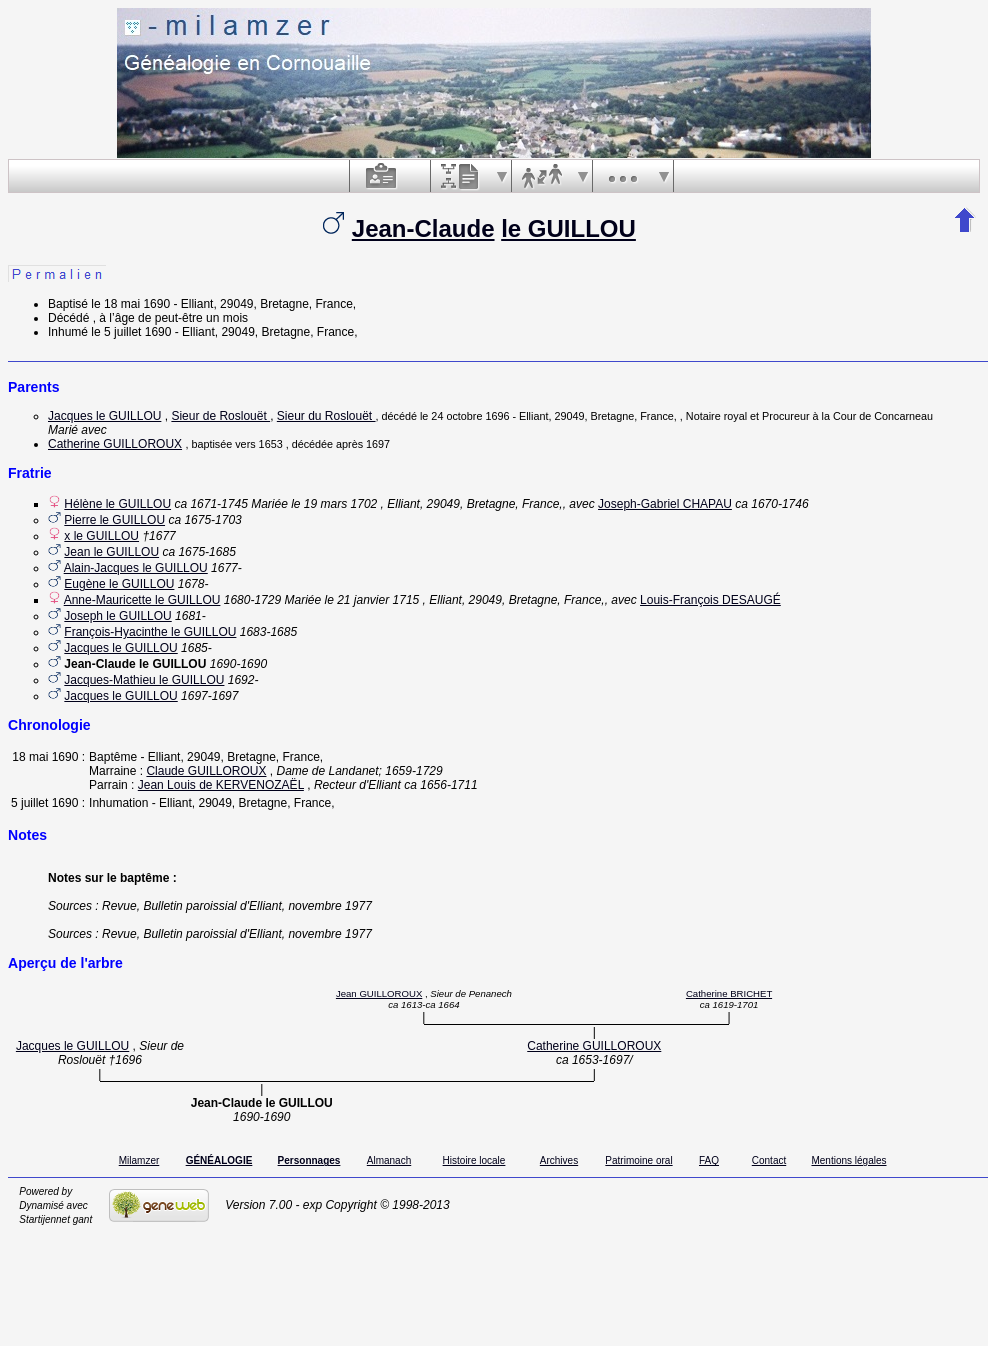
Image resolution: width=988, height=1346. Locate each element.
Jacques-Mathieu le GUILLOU (144, 680)
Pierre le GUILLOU (114, 520)
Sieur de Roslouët (220, 416)
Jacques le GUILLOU (104, 416)
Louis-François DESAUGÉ (710, 600)
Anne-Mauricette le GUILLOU (142, 600)
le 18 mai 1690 (130, 304)
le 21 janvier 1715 (372, 600)
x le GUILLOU (101, 536)
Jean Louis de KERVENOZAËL (221, 785)
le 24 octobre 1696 (464, 416)
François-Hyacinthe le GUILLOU (150, 632)
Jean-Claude (423, 228)
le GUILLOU (568, 228)
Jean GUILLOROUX (379, 993)
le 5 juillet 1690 (131, 332)
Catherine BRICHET (729, 993)
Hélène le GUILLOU (117, 504)
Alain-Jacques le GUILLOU (136, 568)
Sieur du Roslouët (326, 416)
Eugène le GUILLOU (119, 584)
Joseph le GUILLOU (117, 616)
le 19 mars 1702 (334, 504)
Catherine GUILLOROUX (115, 444)
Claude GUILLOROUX (206, 771)
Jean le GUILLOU (111, 552)
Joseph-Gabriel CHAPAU (665, 504)
